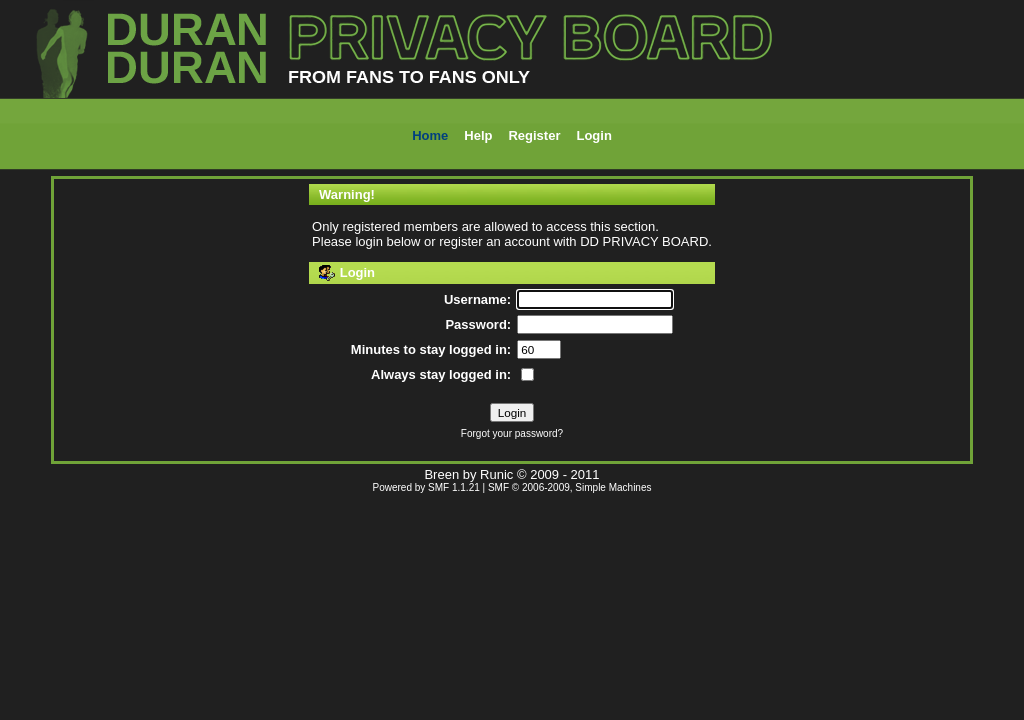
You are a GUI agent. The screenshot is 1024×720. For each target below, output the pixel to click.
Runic (496, 474)
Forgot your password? (512, 433)
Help (478, 135)
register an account (494, 241)
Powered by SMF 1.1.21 (426, 487)
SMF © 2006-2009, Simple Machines (570, 487)
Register (534, 135)
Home (430, 135)
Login (593, 135)
